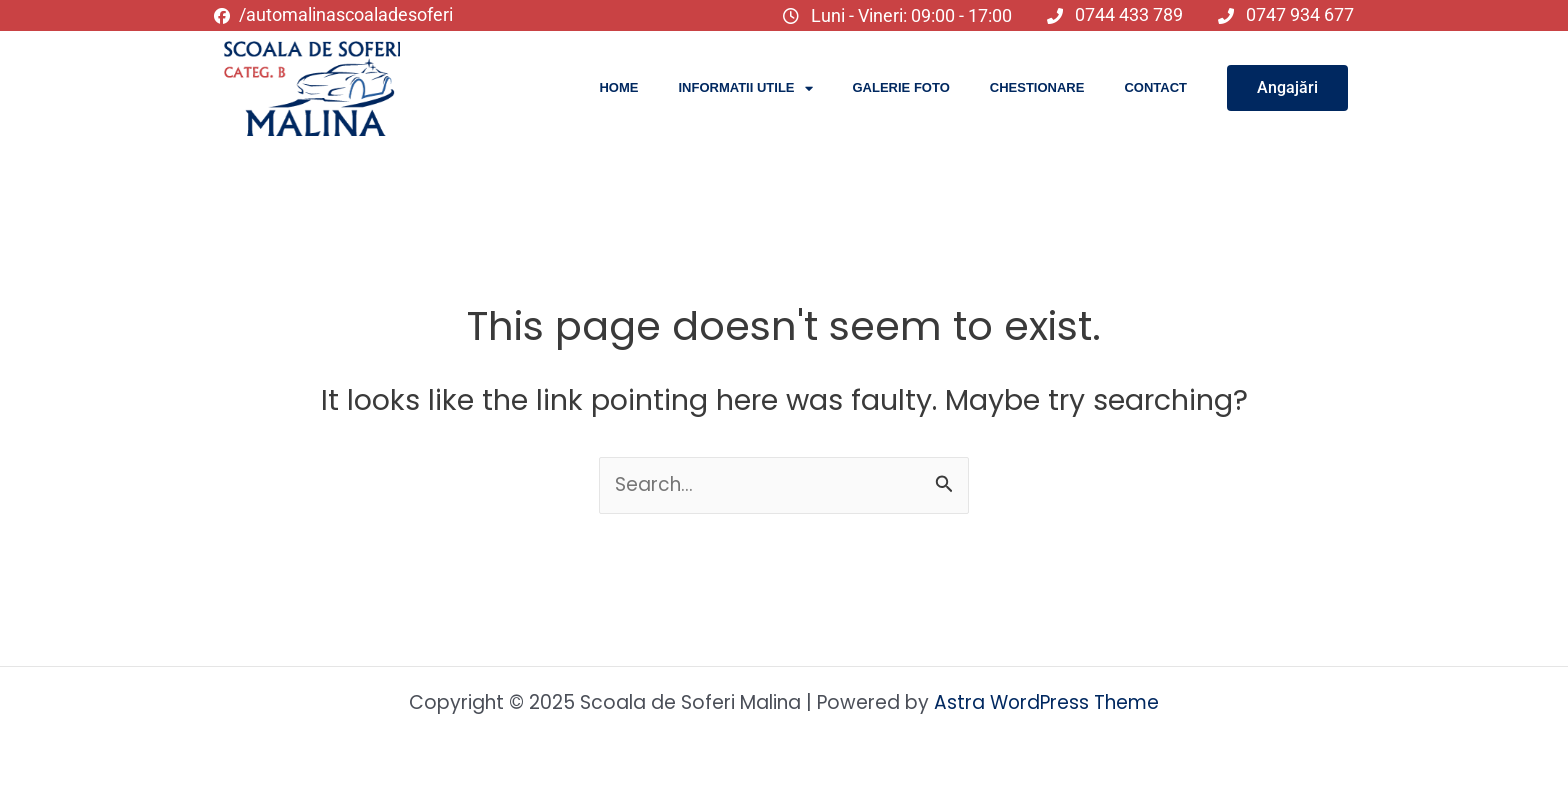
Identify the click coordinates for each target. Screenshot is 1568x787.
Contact (1155, 87)
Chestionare (1037, 87)
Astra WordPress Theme (1046, 702)
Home (618, 87)
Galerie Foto (901, 87)
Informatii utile (745, 88)
